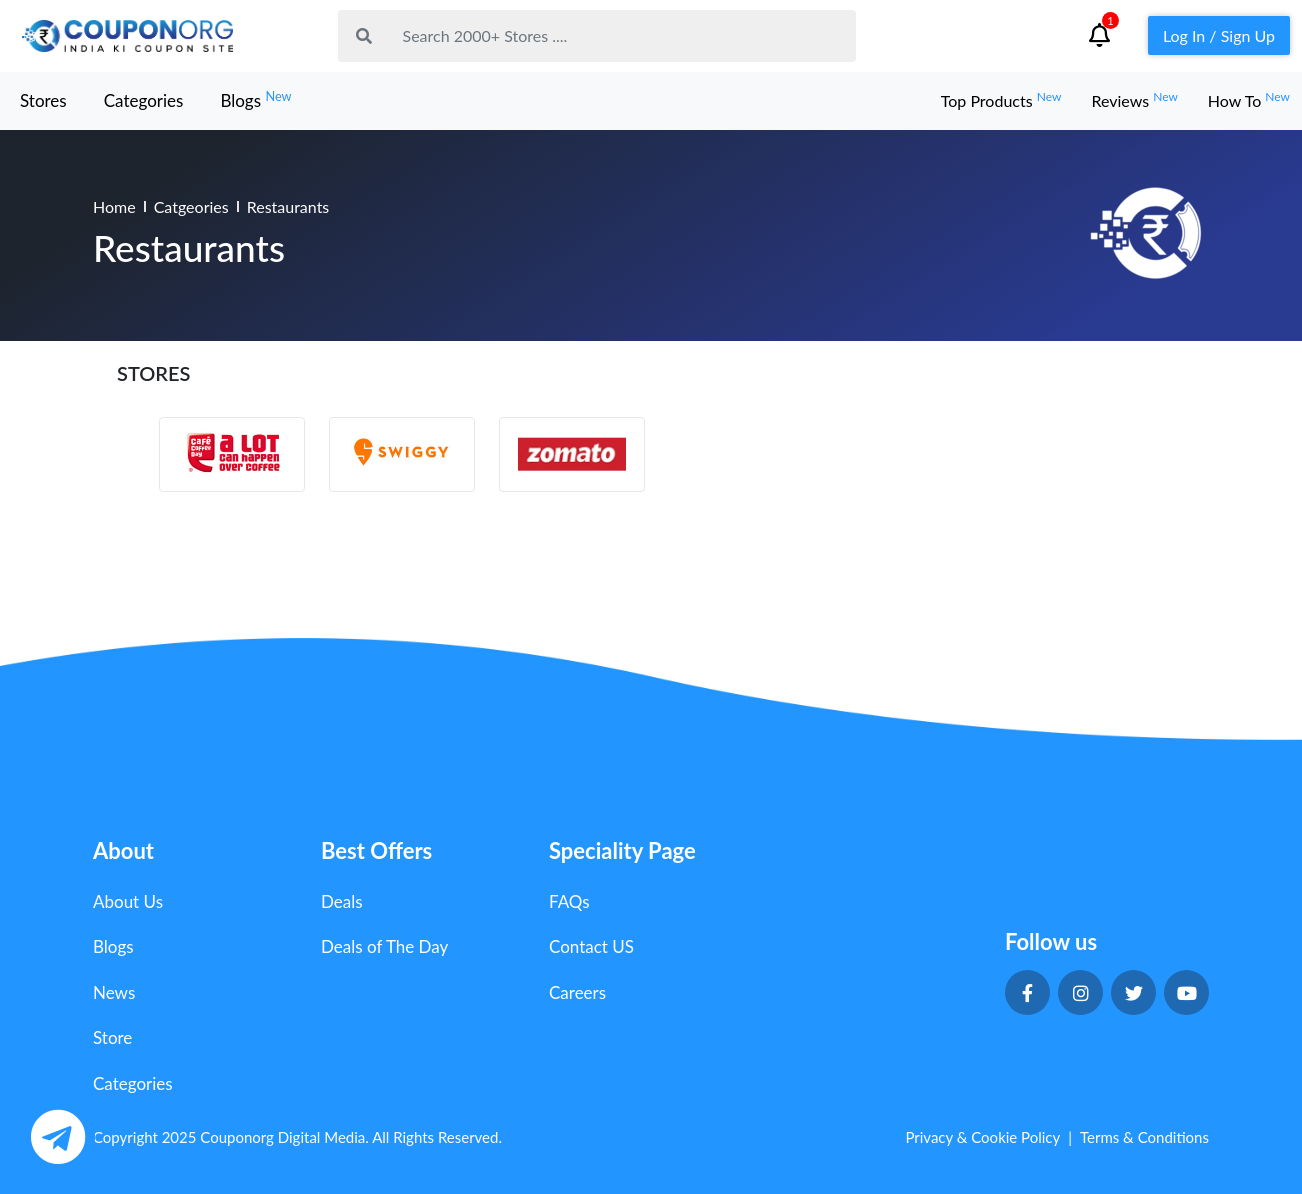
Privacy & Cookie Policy (982, 1137)
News (114, 992)
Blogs (255, 99)
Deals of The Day (384, 946)
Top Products (1001, 100)
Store (112, 1037)
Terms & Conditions (1144, 1137)
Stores (43, 100)
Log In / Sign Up (1219, 35)
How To (1249, 100)
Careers (577, 992)
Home (114, 206)
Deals (342, 901)
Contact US (591, 946)
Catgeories (191, 206)
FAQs (569, 901)
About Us (128, 901)
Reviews (1134, 100)
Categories (144, 100)
